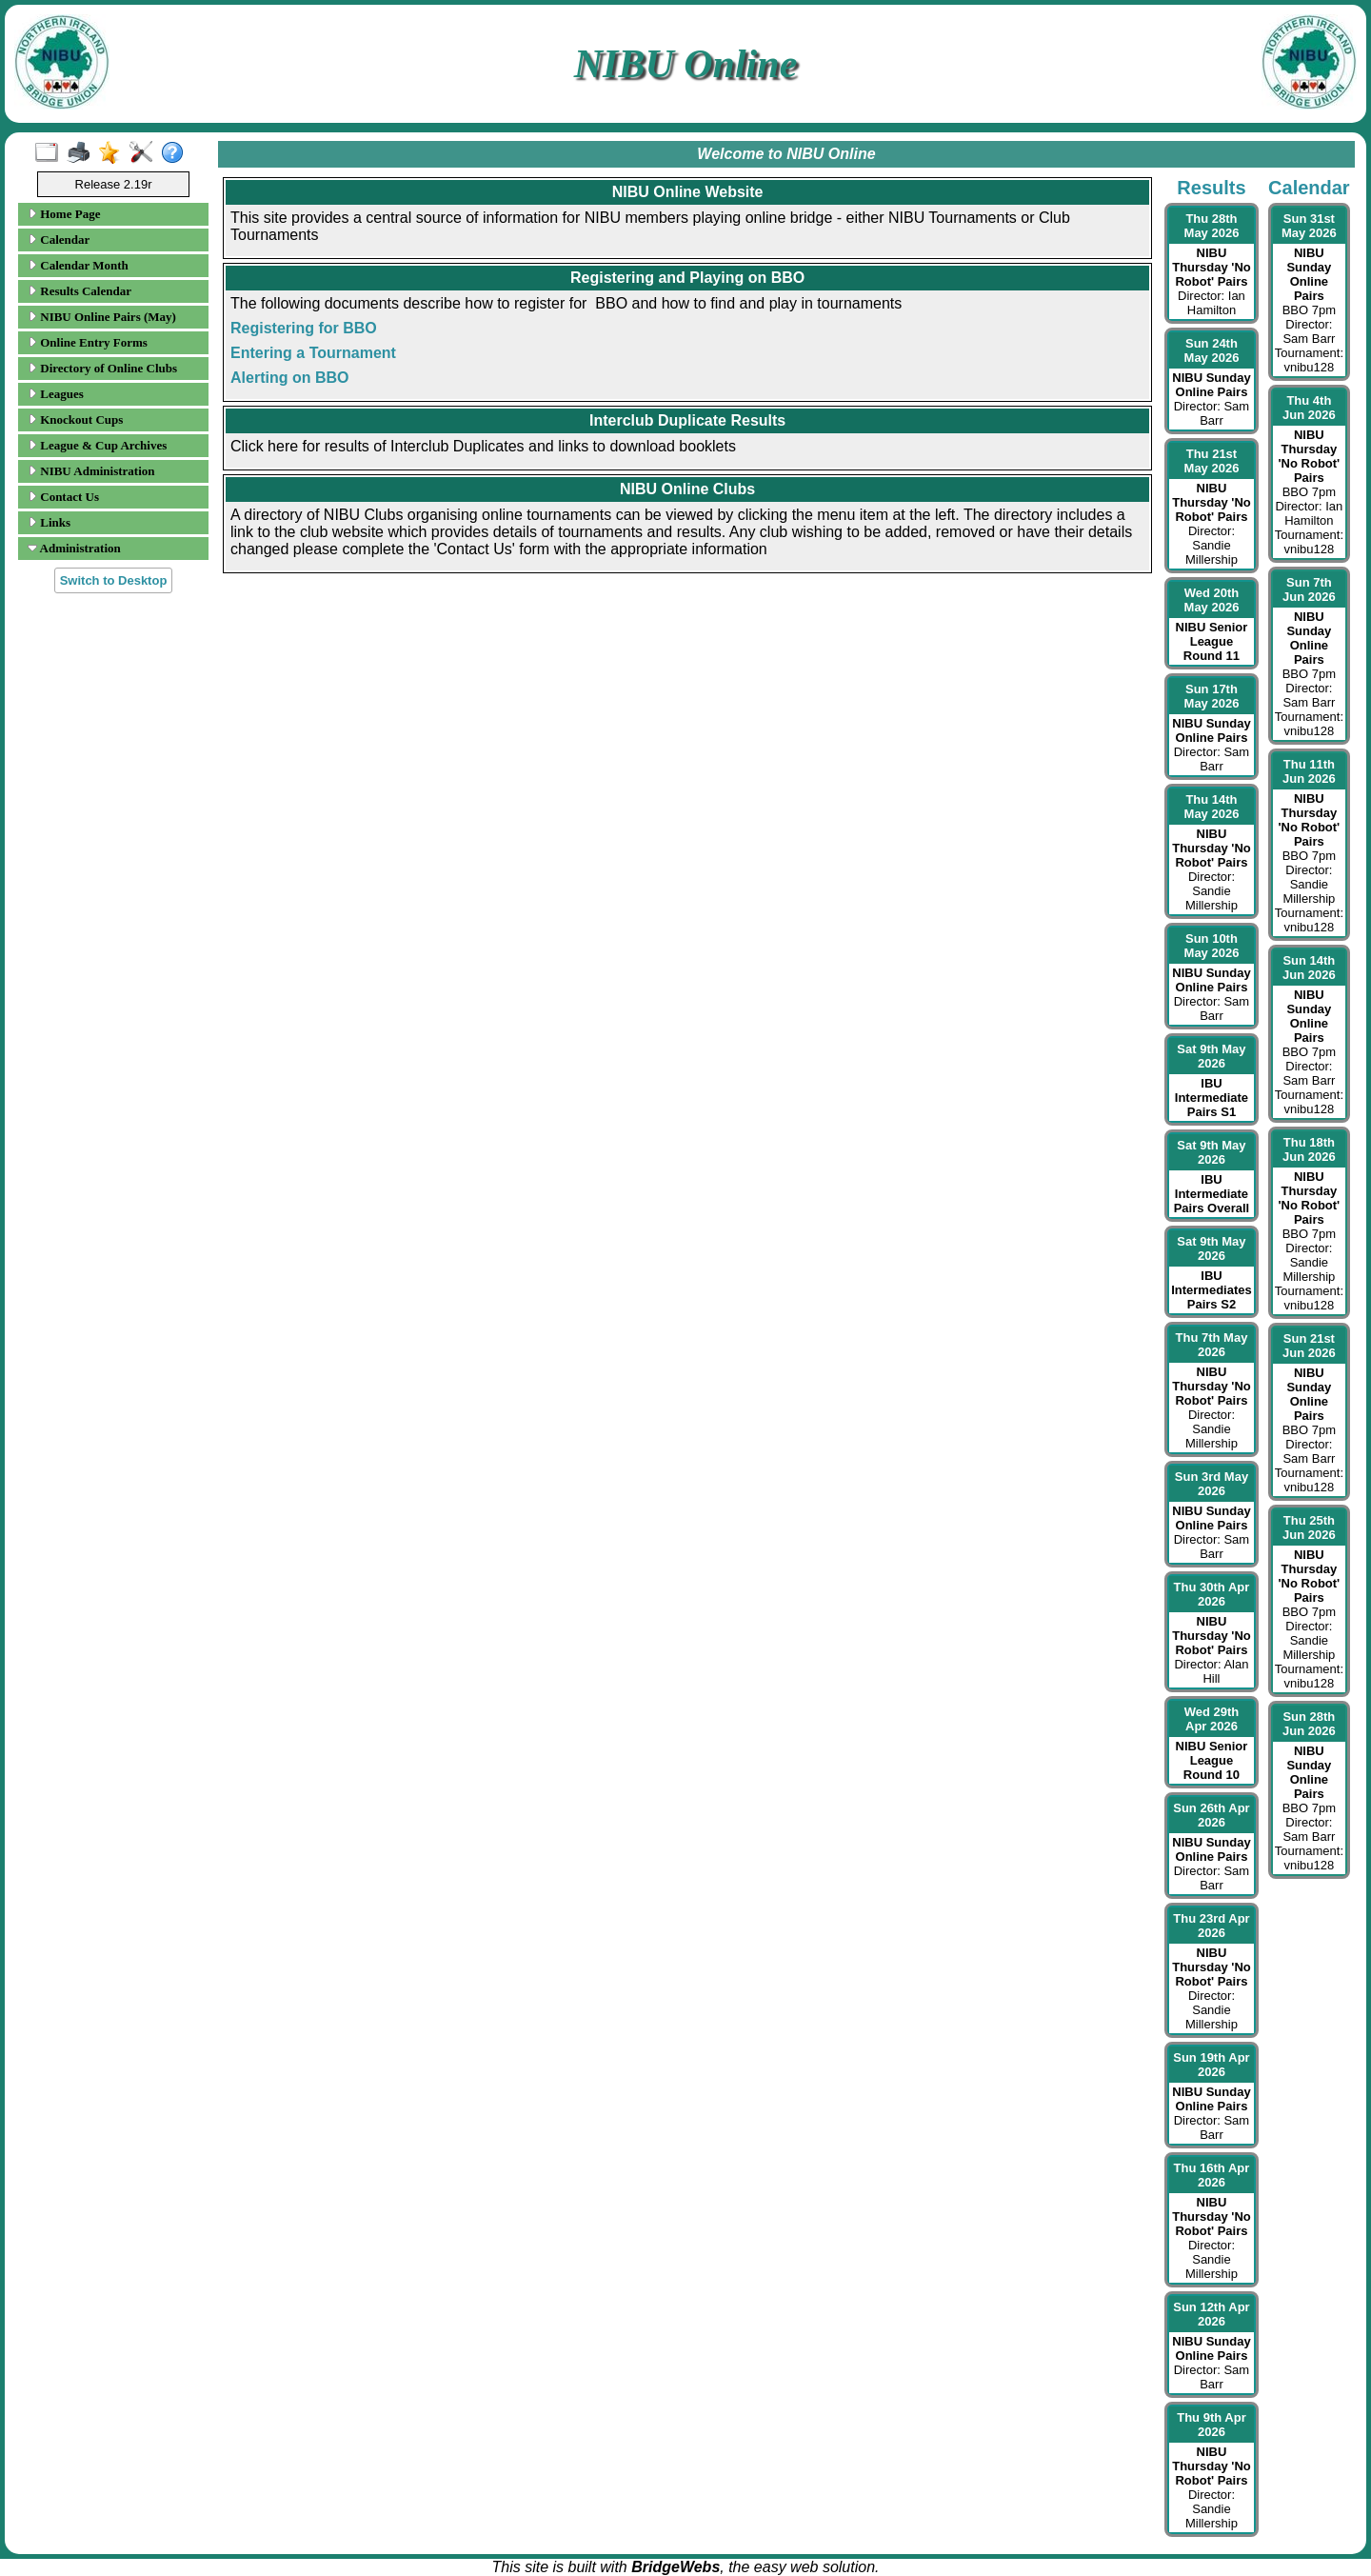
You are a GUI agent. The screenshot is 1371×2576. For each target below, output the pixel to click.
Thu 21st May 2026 (1212, 461)
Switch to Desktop (114, 580)
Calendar (58, 239)
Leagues (56, 394)
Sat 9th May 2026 (1211, 1056)
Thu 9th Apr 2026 (1211, 2424)
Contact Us (63, 496)
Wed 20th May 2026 (1212, 600)
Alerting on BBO (289, 377)
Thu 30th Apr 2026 (1212, 1594)
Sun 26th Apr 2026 (1211, 1815)
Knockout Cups (75, 419)
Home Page (64, 214)
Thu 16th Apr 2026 (1212, 2175)
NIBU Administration (91, 471)
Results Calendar (79, 291)
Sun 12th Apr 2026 (1211, 2314)
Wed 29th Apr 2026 (1212, 1719)
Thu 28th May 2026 (1212, 225)
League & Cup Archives (97, 445)
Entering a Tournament (313, 353)
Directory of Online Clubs (102, 368)
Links (49, 522)
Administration (74, 548)
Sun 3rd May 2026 (1211, 1483)
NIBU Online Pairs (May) (102, 317)
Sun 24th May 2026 (1212, 350)
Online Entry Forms (88, 342)
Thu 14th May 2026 (1212, 806)
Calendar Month (78, 265)
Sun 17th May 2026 (1212, 696)
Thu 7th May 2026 (1212, 1344)
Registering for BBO (303, 328)
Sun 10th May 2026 (1212, 945)
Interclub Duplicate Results (687, 420)
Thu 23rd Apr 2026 (1211, 1925)
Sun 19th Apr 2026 (1211, 2064)
